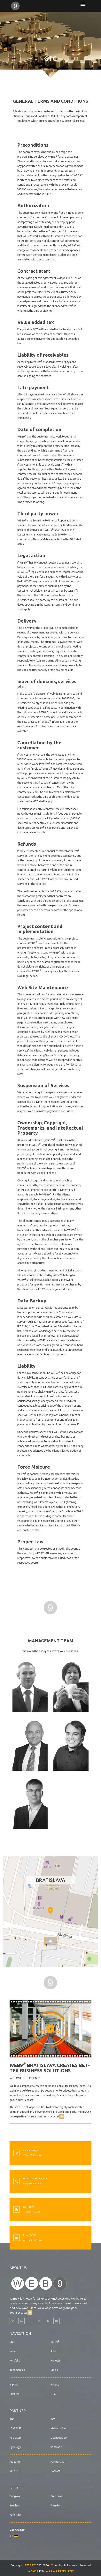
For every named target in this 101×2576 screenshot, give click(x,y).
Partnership (57, 2461)
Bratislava (56, 2496)
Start (12, 2341)
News (13, 2351)
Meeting (15, 2461)
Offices (16, 2488)
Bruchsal (15, 2505)
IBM (52, 2419)
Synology (15, 2447)
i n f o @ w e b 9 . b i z (32, 2240)
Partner (18, 2411)
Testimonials (17, 2369)
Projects (55, 2360)
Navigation (20, 2333)
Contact (55, 2471)
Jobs (53, 2351)
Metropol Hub (58, 2428)
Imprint (14, 2384)
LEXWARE (16, 2428)
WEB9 (55, 2341)
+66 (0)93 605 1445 (32, 2183)
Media (54, 2369)
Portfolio (15, 2360)
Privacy (54, 2384)
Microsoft (15, 2437)
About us (18, 2268)
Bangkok (15, 2496)
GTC (53, 2393)
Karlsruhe (15, 2514)
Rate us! (14, 2471)
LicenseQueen (59, 2437)
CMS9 (34, 2571)
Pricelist (14, 2393)
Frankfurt (56, 2505)
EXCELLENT (60, 2571)
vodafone (56, 2447)
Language (17, 2529)
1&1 (12, 2419)
